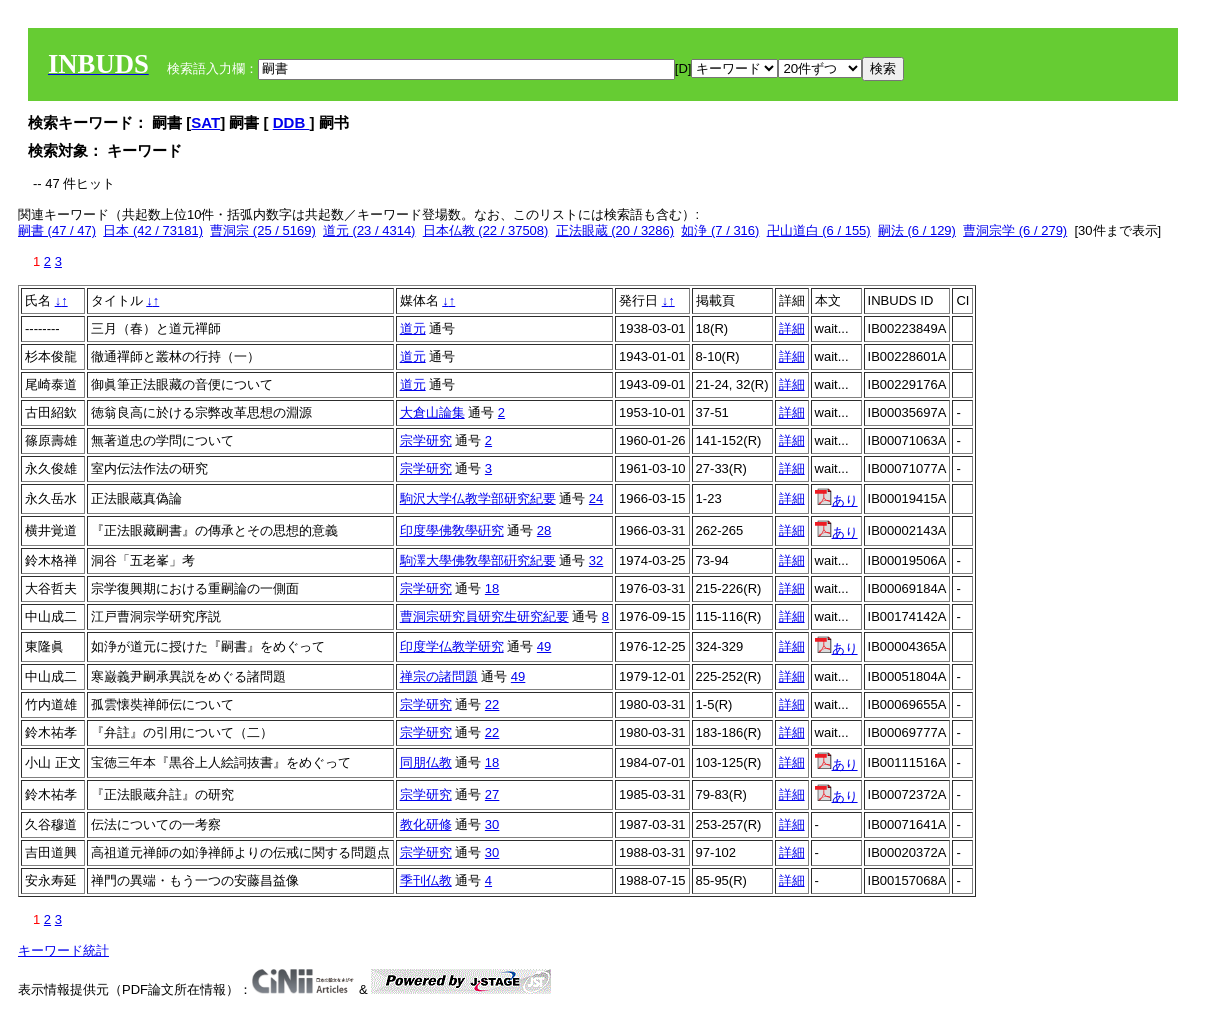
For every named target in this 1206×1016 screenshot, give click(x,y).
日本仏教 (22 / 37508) (486, 230)
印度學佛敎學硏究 (452, 530)
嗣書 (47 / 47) (57, 230)
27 (492, 794)
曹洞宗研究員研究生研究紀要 (484, 616)
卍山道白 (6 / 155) (819, 230)
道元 (413, 328)
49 (544, 646)
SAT (205, 122)
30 (492, 824)
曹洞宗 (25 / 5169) (263, 230)
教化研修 (426, 824)
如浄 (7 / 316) (720, 230)
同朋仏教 (426, 762)
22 (492, 704)
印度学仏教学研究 (452, 646)
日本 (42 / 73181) (153, 230)
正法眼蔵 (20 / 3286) (615, 230)
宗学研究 (426, 440)
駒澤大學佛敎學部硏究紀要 (478, 560)
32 (596, 560)
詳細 (792, 328)
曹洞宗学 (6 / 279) (1015, 230)
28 (544, 530)
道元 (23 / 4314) (369, 230)
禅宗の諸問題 (439, 676)
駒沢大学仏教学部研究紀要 (478, 498)
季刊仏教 (426, 880)
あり (836, 500)
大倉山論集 (432, 412)
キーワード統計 (63, 950)
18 (492, 588)
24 (596, 498)
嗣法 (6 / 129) (917, 230)
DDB (291, 122)
